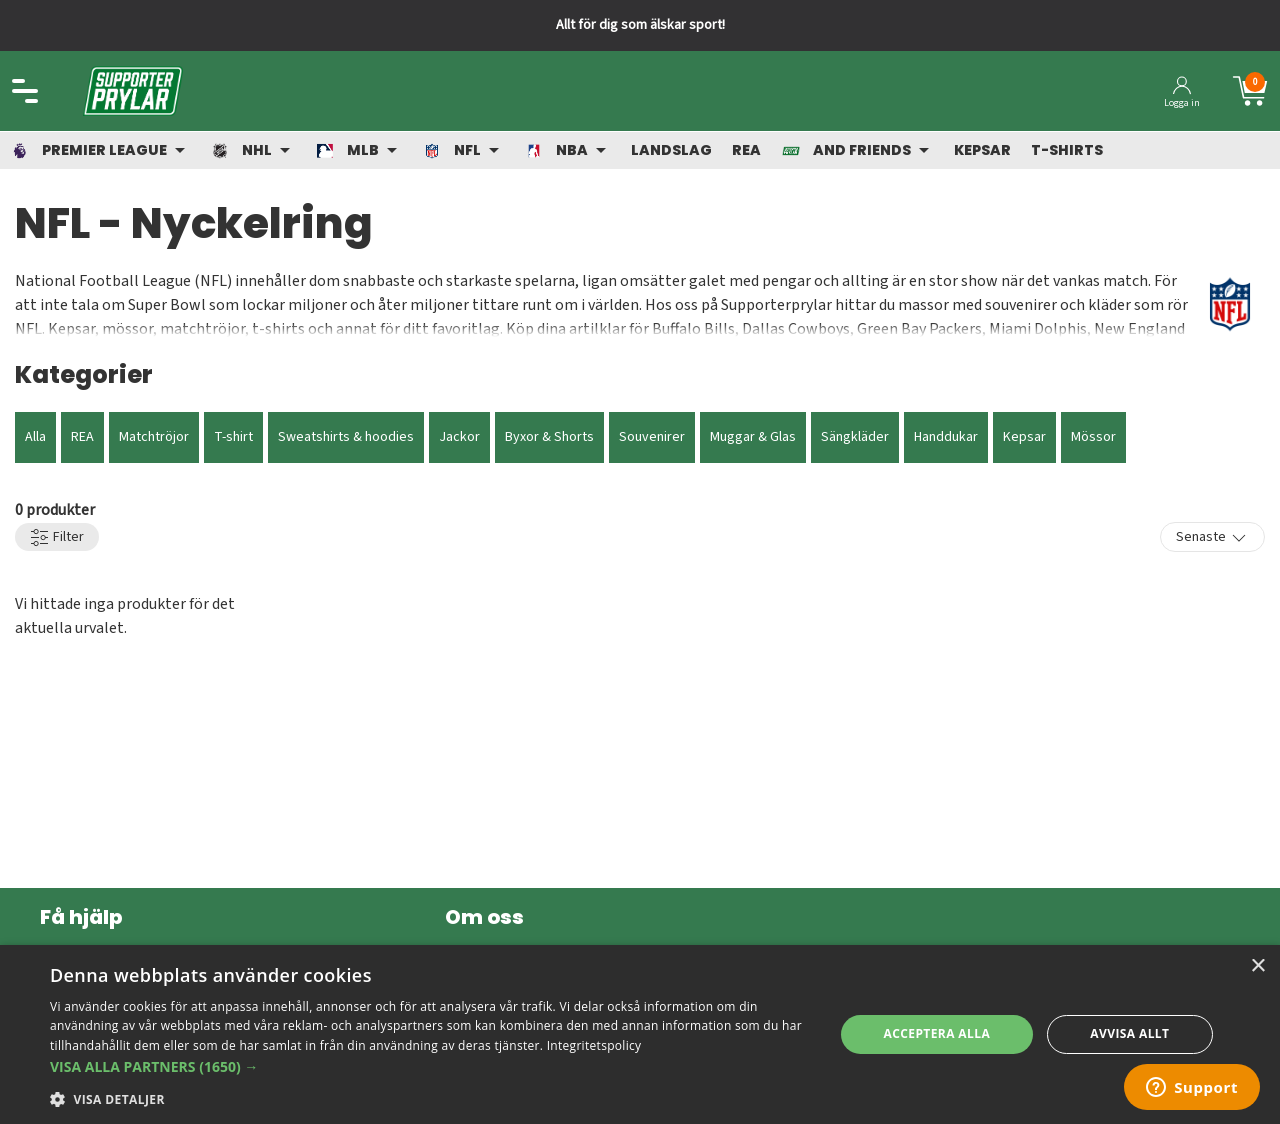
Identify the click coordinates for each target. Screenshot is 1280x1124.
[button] (430, 1066)
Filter (57, 537)
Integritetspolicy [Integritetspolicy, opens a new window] (594, 1045)
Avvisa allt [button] (1129, 1033)
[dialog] (640, 1034)
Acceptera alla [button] (937, 1033)
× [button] (1257, 966)
